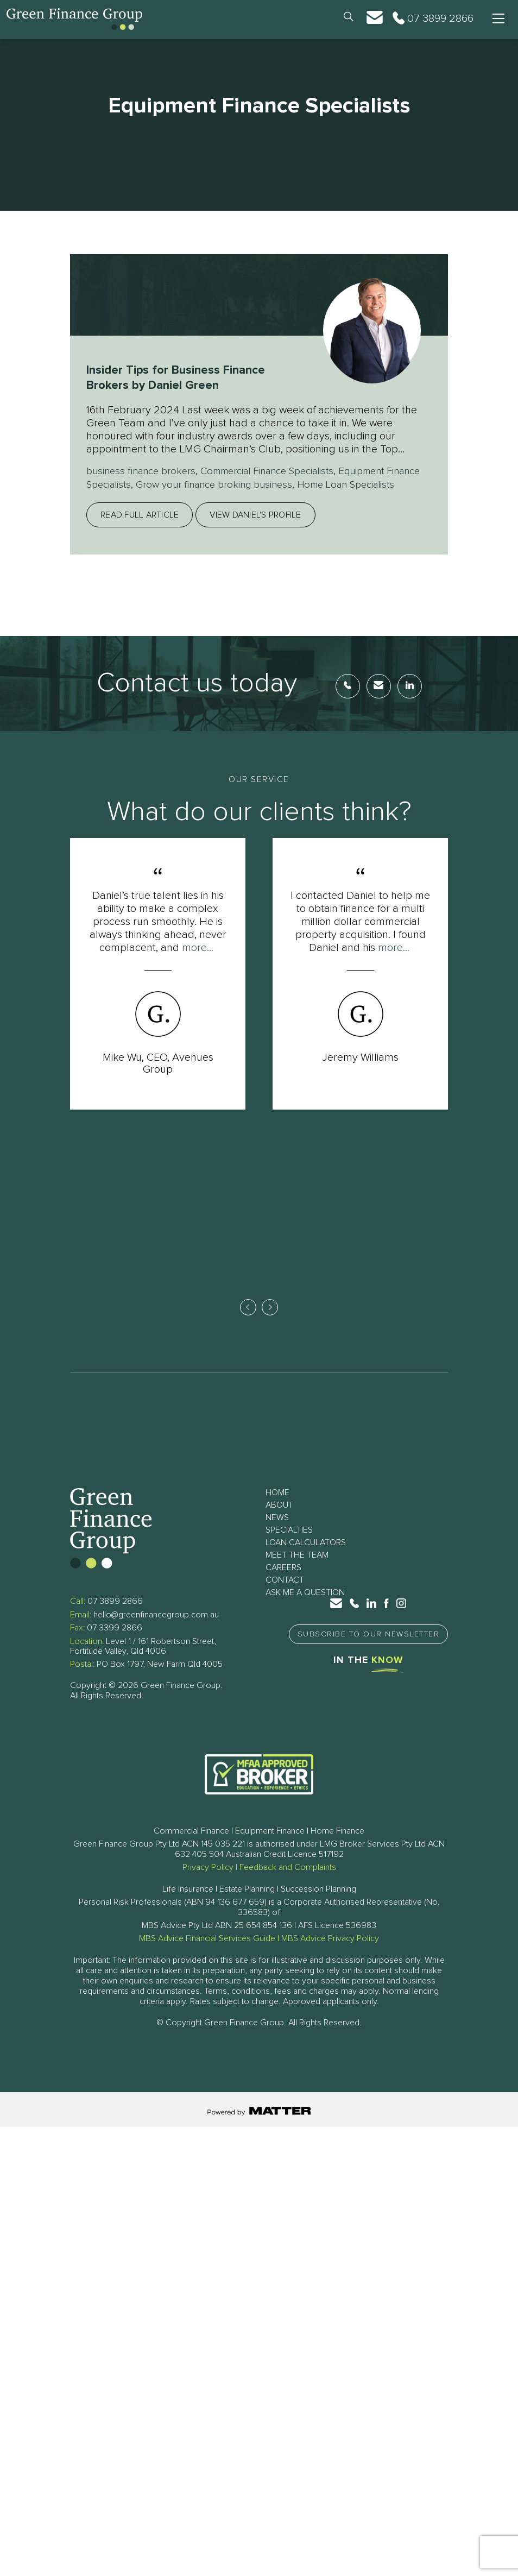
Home (277, 1508)
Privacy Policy (207, 1883)
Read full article (139, 526)
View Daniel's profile (255, 526)
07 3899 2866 (115, 1617)
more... (197, 960)
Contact (285, 1596)
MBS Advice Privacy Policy (330, 1954)
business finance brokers (144, 470)
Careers (283, 1583)
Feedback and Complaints (287, 1883)
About (279, 1521)
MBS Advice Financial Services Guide (207, 1954)
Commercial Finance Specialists (282, 470)
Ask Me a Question (305, 1608)
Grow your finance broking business (264, 483)
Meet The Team (297, 1571)
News (277, 1533)
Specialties (289, 1546)
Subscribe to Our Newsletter (369, 1650)
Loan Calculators (306, 1558)
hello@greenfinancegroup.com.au (156, 1630)
